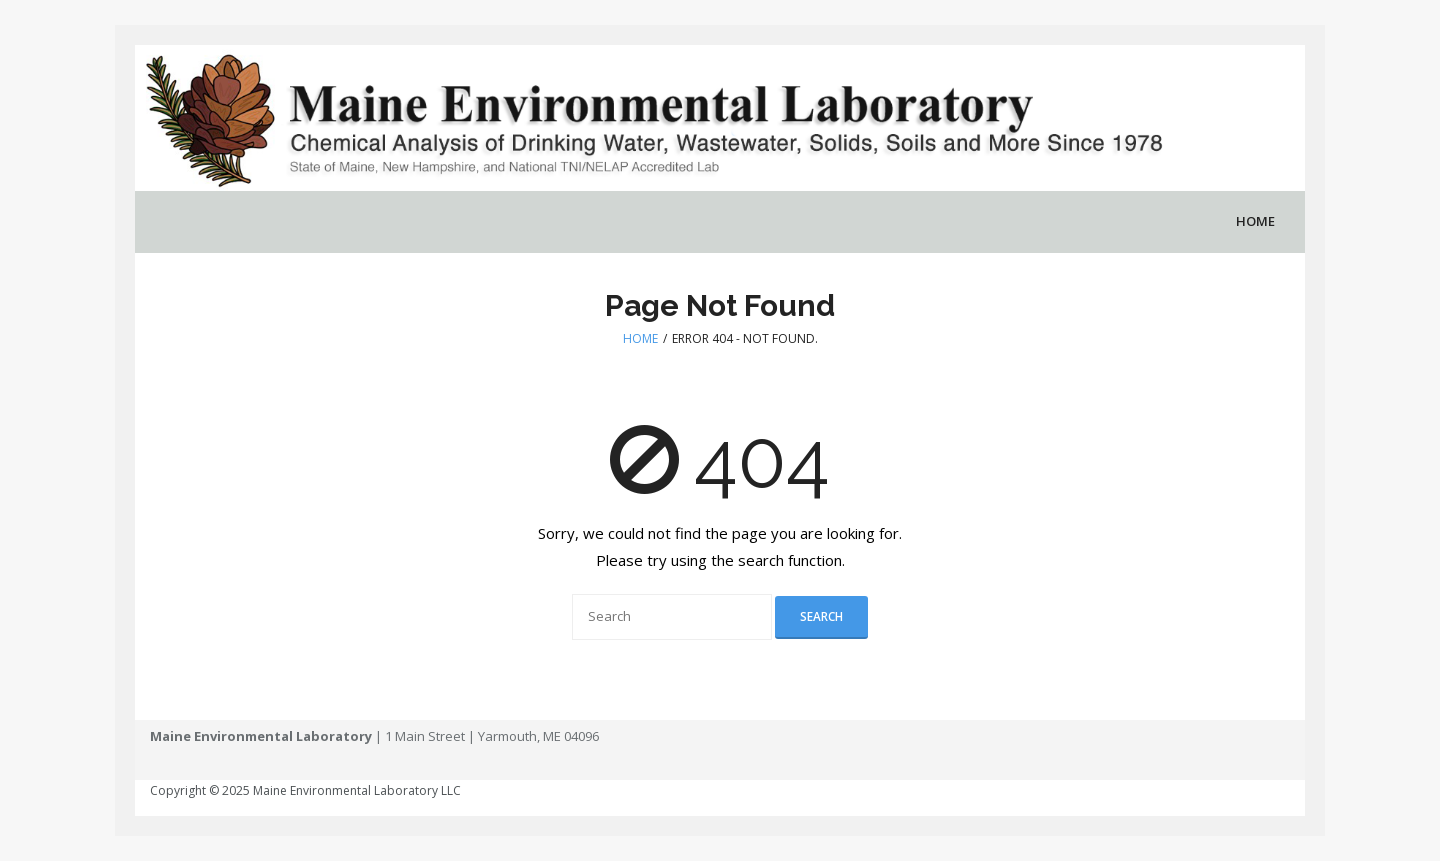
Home (640, 338)
